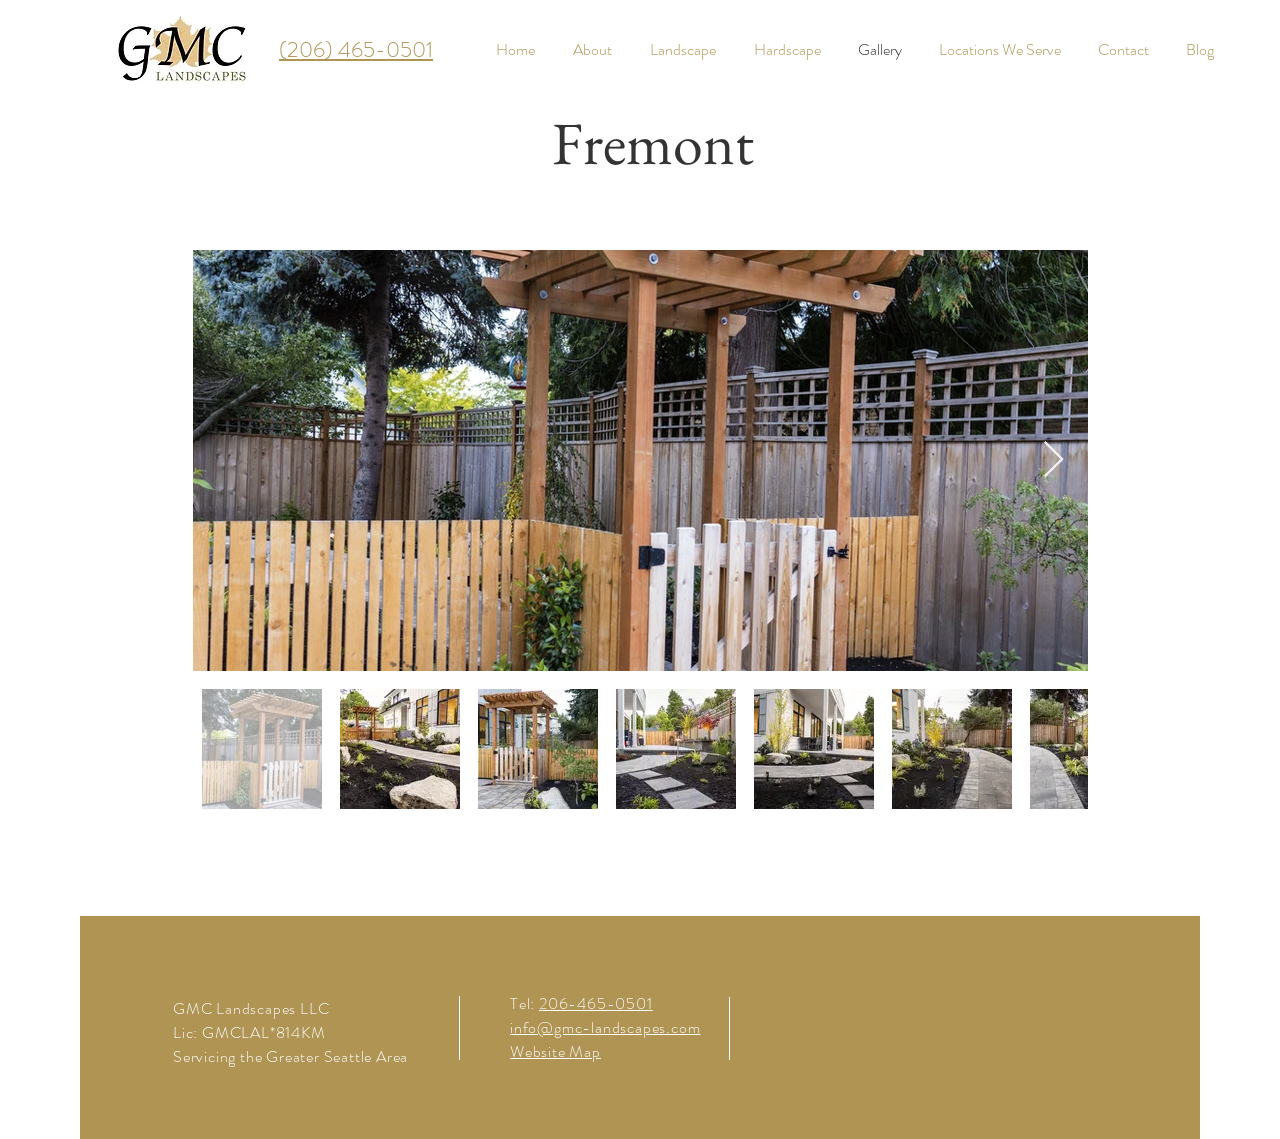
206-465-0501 (596, 1003)
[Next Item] (1053, 460)
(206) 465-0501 (356, 49)
